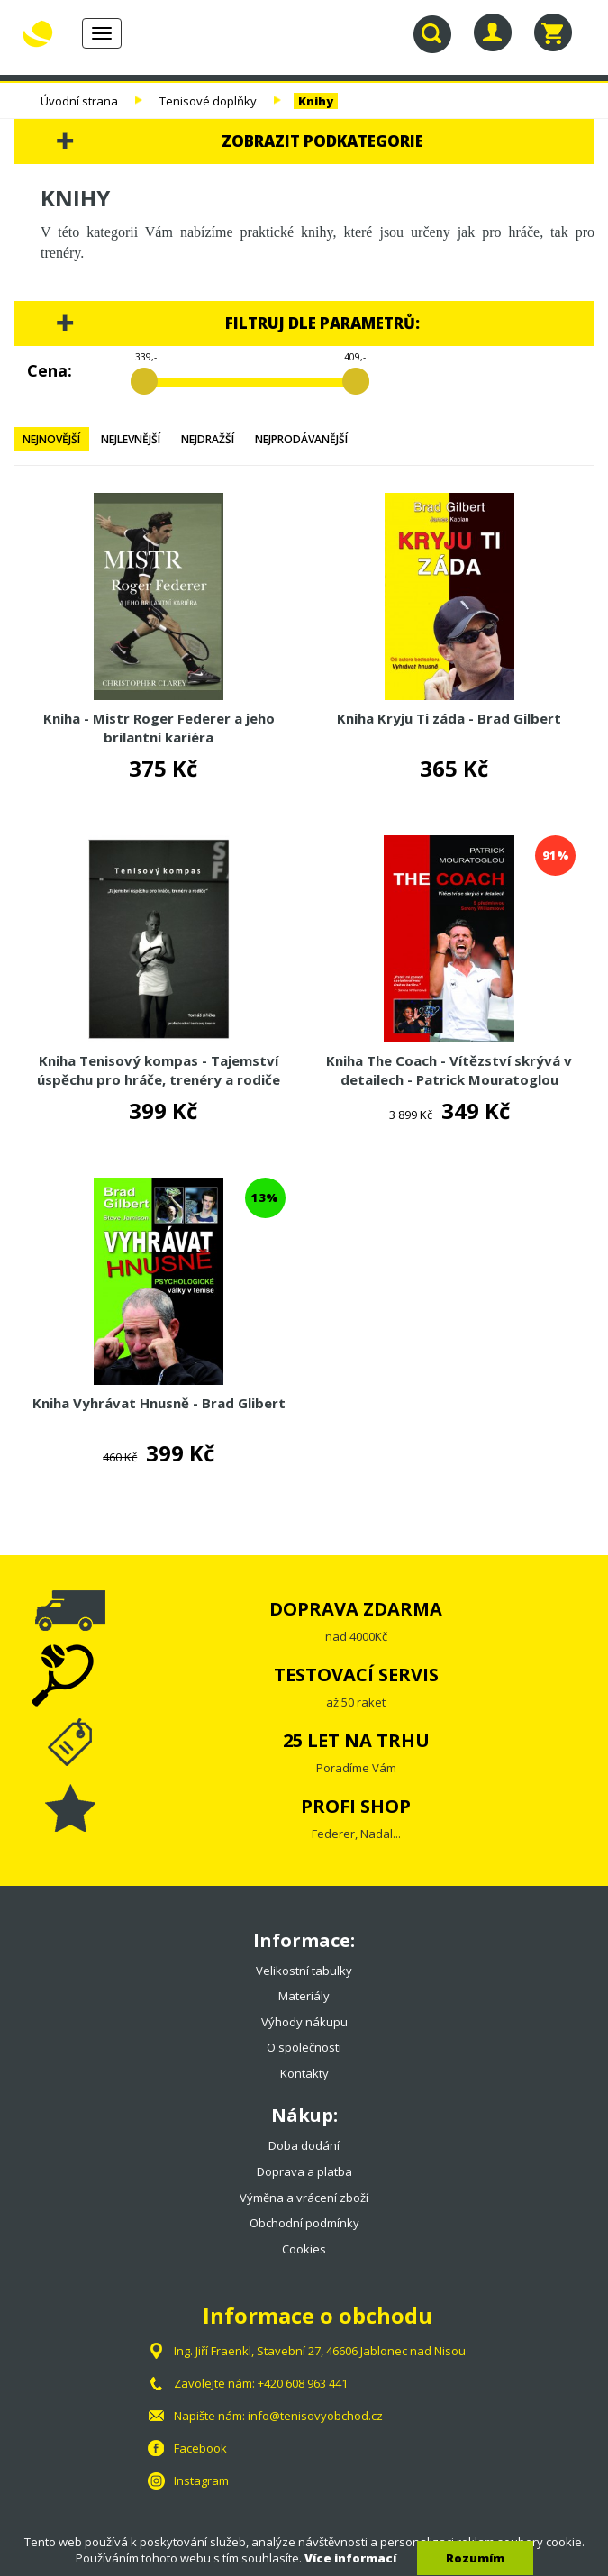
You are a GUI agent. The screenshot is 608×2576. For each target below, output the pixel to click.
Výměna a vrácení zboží (304, 2197)
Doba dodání (304, 2145)
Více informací (350, 2558)
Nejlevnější (130, 439)
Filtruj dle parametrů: (322, 323)
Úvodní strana (79, 101)
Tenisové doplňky (208, 101)
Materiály (304, 1996)
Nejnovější (51, 439)
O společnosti (304, 2047)
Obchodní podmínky (304, 2223)
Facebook (200, 2448)
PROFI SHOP (356, 1806)
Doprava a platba (304, 2171)
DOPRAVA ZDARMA (355, 1609)
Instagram (201, 2480)
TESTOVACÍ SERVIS (356, 1674)
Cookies (304, 2249)
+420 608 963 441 (303, 2383)
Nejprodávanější (301, 439)
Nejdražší (207, 439)
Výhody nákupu (304, 2022)
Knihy (315, 101)
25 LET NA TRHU (356, 1740)
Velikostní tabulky (304, 1970)
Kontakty (304, 2073)
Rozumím (475, 2558)
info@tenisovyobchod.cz (315, 2416)
